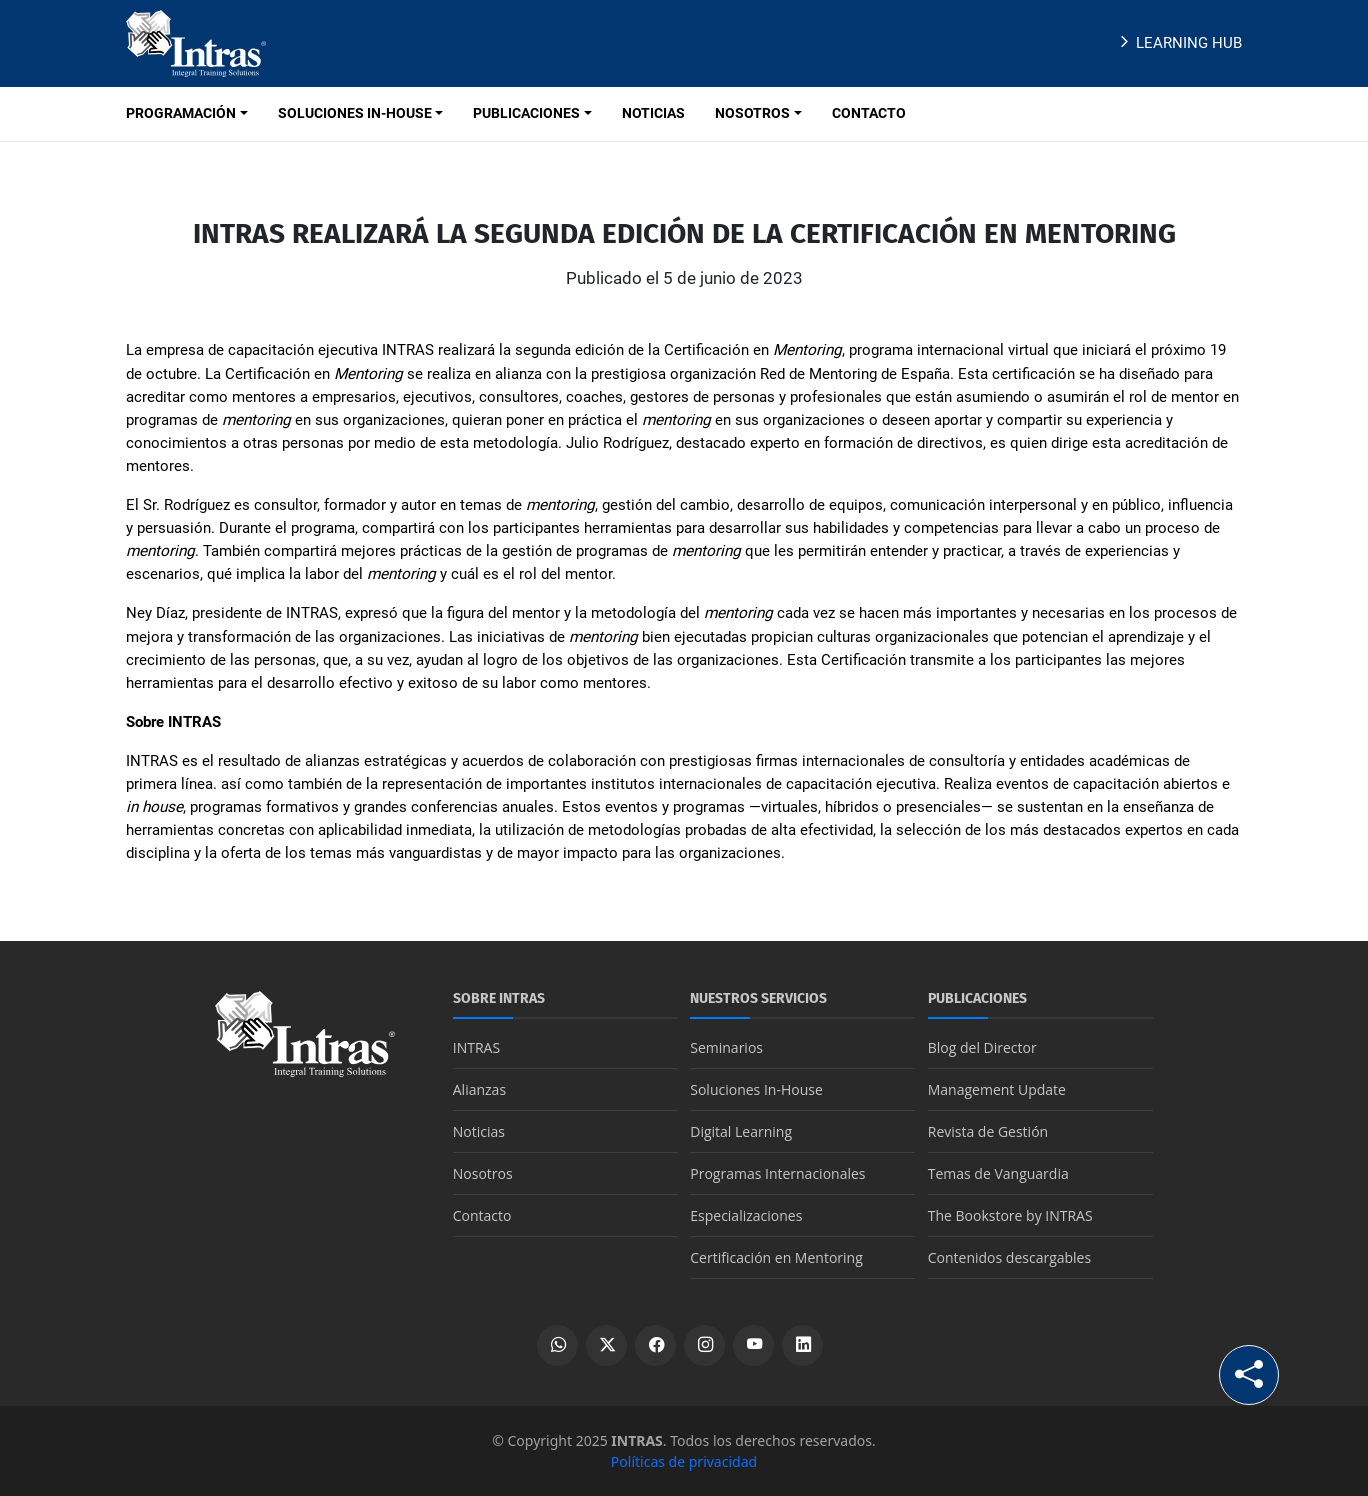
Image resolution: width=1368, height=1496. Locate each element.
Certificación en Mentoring (776, 1257)
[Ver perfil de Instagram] (704, 1345)
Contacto (482, 1215)
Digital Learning (741, 1131)
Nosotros (483, 1173)
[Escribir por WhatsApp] (557, 1345)
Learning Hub (1178, 43)
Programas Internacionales (777, 1173)
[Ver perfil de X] (606, 1345)
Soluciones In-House (756, 1089)
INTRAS (476, 1047)
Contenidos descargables (1009, 1257)
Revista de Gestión (988, 1131)
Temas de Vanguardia (998, 1173)
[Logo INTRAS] (196, 42)
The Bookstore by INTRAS (1010, 1215)
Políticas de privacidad (684, 1461)
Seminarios (726, 1047)
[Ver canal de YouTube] (753, 1345)
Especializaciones (746, 1215)
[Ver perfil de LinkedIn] (802, 1345)
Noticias (479, 1131)
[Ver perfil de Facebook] (655, 1345)
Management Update (997, 1089)
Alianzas (479, 1089)
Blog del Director (982, 1047)
